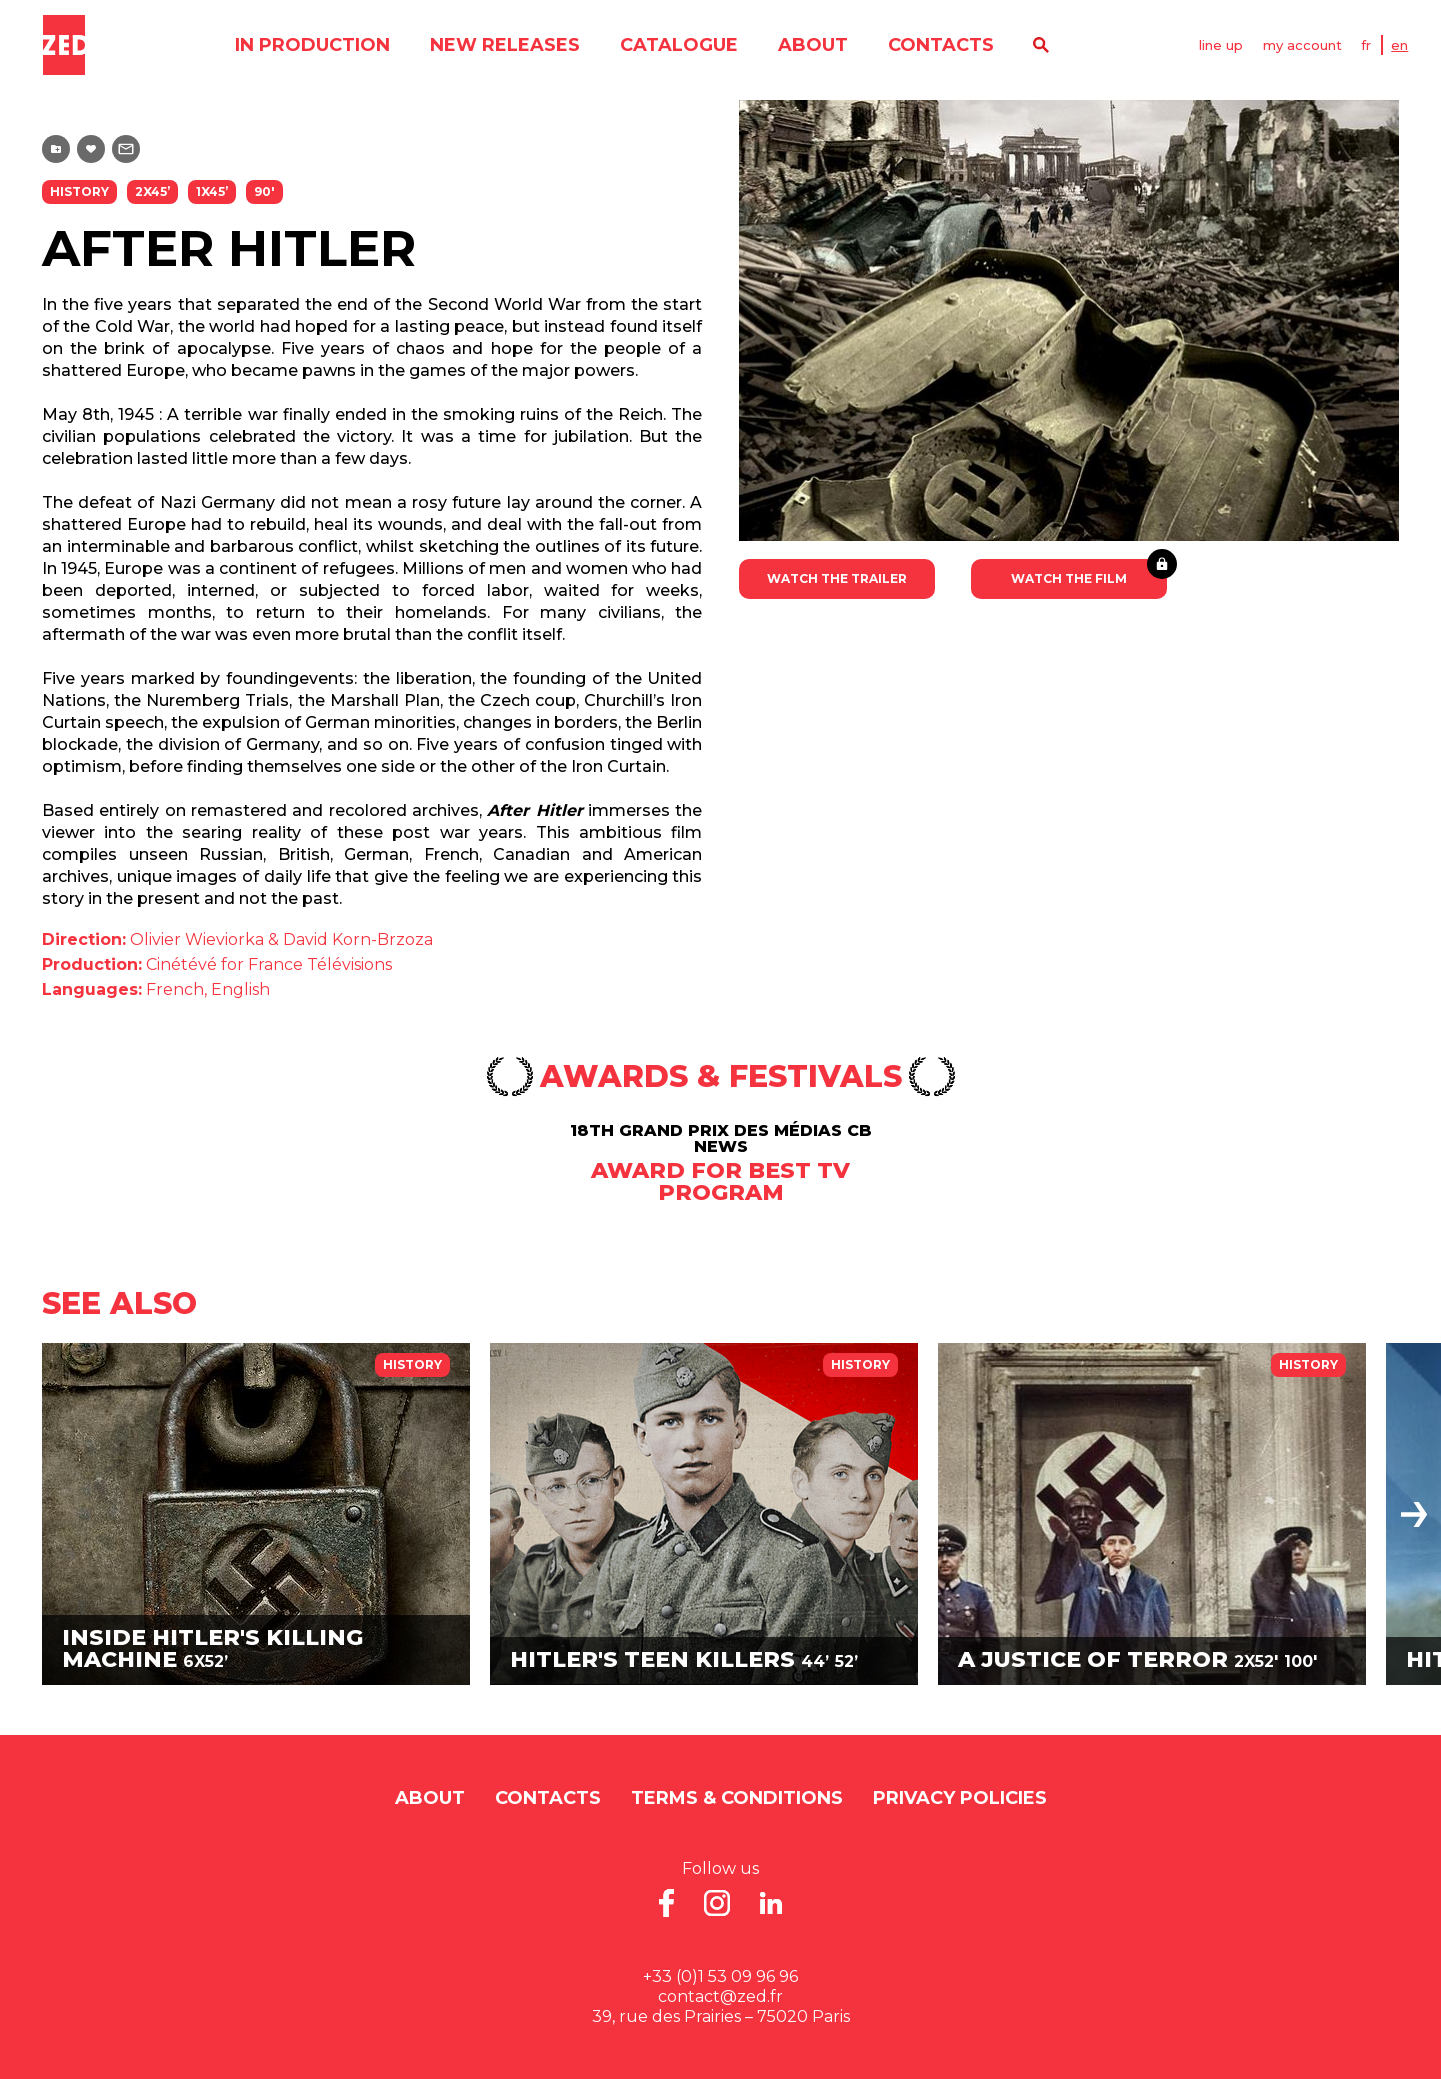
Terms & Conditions (737, 1798)
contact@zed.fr (720, 1996)
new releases (504, 45)
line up (1221, 45)
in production (311, 45)
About (812, 45)
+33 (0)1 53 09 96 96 (720, 1976)
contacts (940, 45)
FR (1367, 45)
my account (1302, 45)
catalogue (678, 45)
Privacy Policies (960, 1798)
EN (1400, 45)
